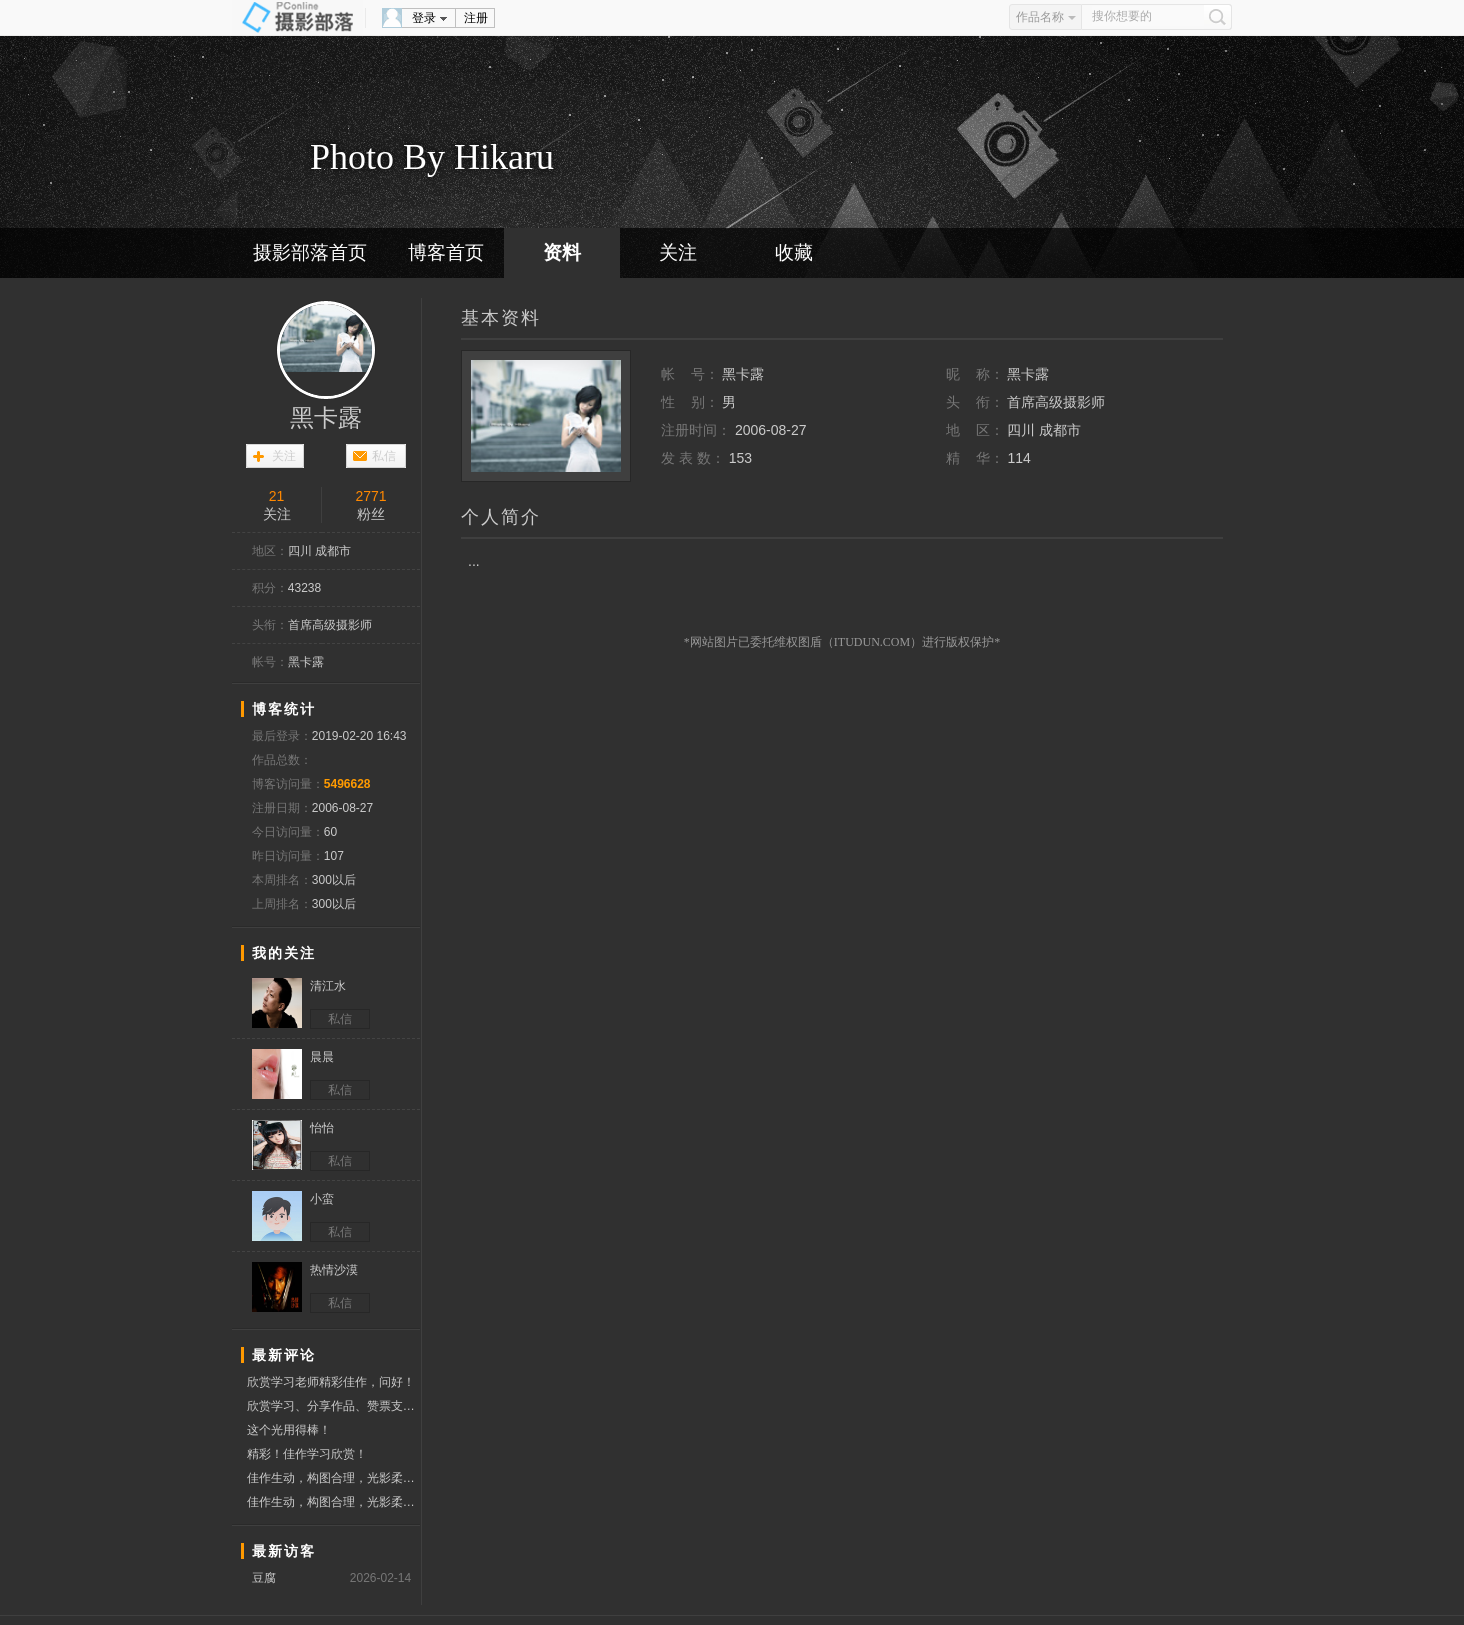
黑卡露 (326, 418)
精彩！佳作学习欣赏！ (307, 1454)
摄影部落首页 (310, 252)
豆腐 (264, 1578)
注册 (476, 18)
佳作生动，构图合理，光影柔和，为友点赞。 (333, 1478)
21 (277, 496)
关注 (678, 252)
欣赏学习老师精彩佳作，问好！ (331, 1382)
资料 (562, 252)
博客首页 (446, 252)
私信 (384, 456)
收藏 (794, 252)
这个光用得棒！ (289, 1430)
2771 (371, 496)
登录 (424, 18)
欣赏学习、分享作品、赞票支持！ (333, 1406)
